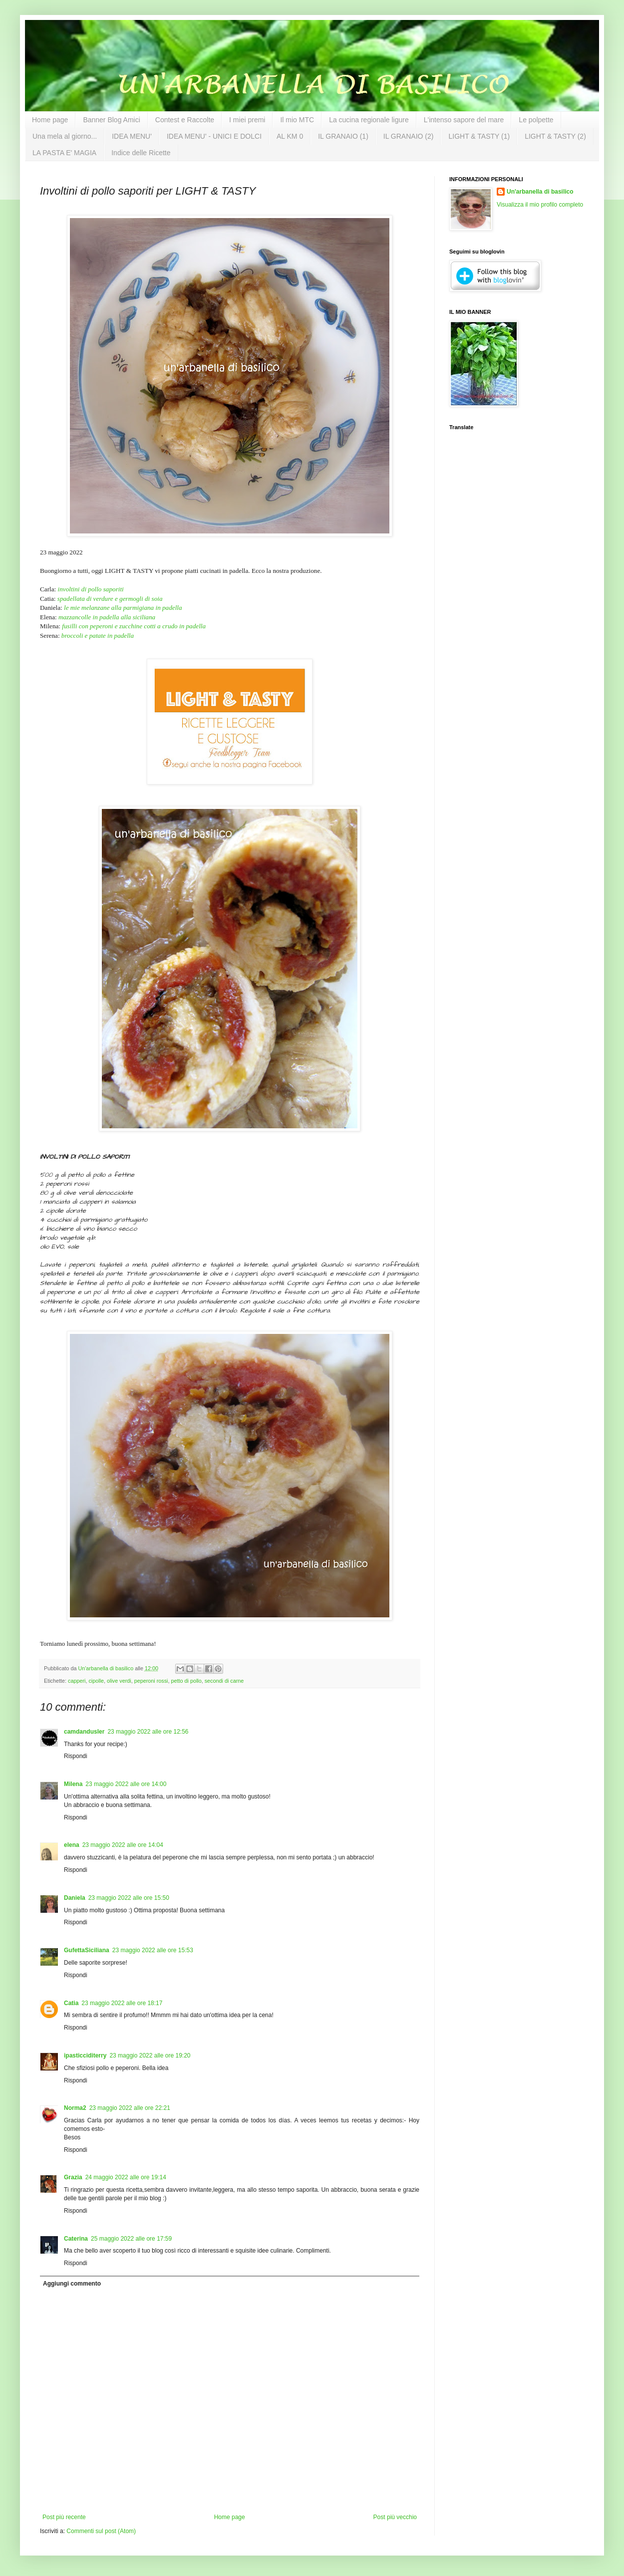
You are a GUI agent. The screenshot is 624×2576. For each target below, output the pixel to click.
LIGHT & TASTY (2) (555, 136)
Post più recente (64, 2517)
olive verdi (119, 1681)
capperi (76, 1681)
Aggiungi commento (72, 2283)
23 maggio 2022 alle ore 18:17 (121, 2003)
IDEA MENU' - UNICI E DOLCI (214, 136)
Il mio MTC (297, 120)
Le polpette (536, 120)
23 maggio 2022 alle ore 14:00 (125, 1784)
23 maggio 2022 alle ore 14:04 (122, 1844)
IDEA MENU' (132, 136)
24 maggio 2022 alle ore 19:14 (125, 2177)
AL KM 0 (290, 136)
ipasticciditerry (85, 2055)
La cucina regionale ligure (369, 120)
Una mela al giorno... (64, 136)
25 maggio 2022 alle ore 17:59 (131, 2238)
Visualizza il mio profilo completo (540, 204)
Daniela (74, 1897)
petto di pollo (186, 1681)
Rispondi (75, 1756)
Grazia (73, 2177)
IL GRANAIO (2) (408, 136)
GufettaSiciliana (86, 1950)
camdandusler (84, 1731)
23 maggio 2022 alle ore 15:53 (152, 1950)
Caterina (76, 2238)
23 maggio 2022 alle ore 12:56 (147, 1731)
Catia (71, 2003)
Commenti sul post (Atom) (101, 2531)
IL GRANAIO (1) (343, 136)
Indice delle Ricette (140, 153)
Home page (50, 120)
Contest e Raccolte (184, 120)
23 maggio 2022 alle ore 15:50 (128, 1897)
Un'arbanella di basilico (540, 191)
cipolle (96, 1681)
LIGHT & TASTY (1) (479, 136)
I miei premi (247, 120)
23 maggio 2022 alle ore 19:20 (149, 2055)
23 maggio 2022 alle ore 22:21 (129, 2107)
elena (71, 1844)
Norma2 (75, 2107)
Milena (73, 1784)
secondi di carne (224, 1681)
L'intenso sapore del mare (464, 120)
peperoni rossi (151, 1681)
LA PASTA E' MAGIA (64, 153)
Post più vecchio (395, 2517)
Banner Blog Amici (111, 120)
